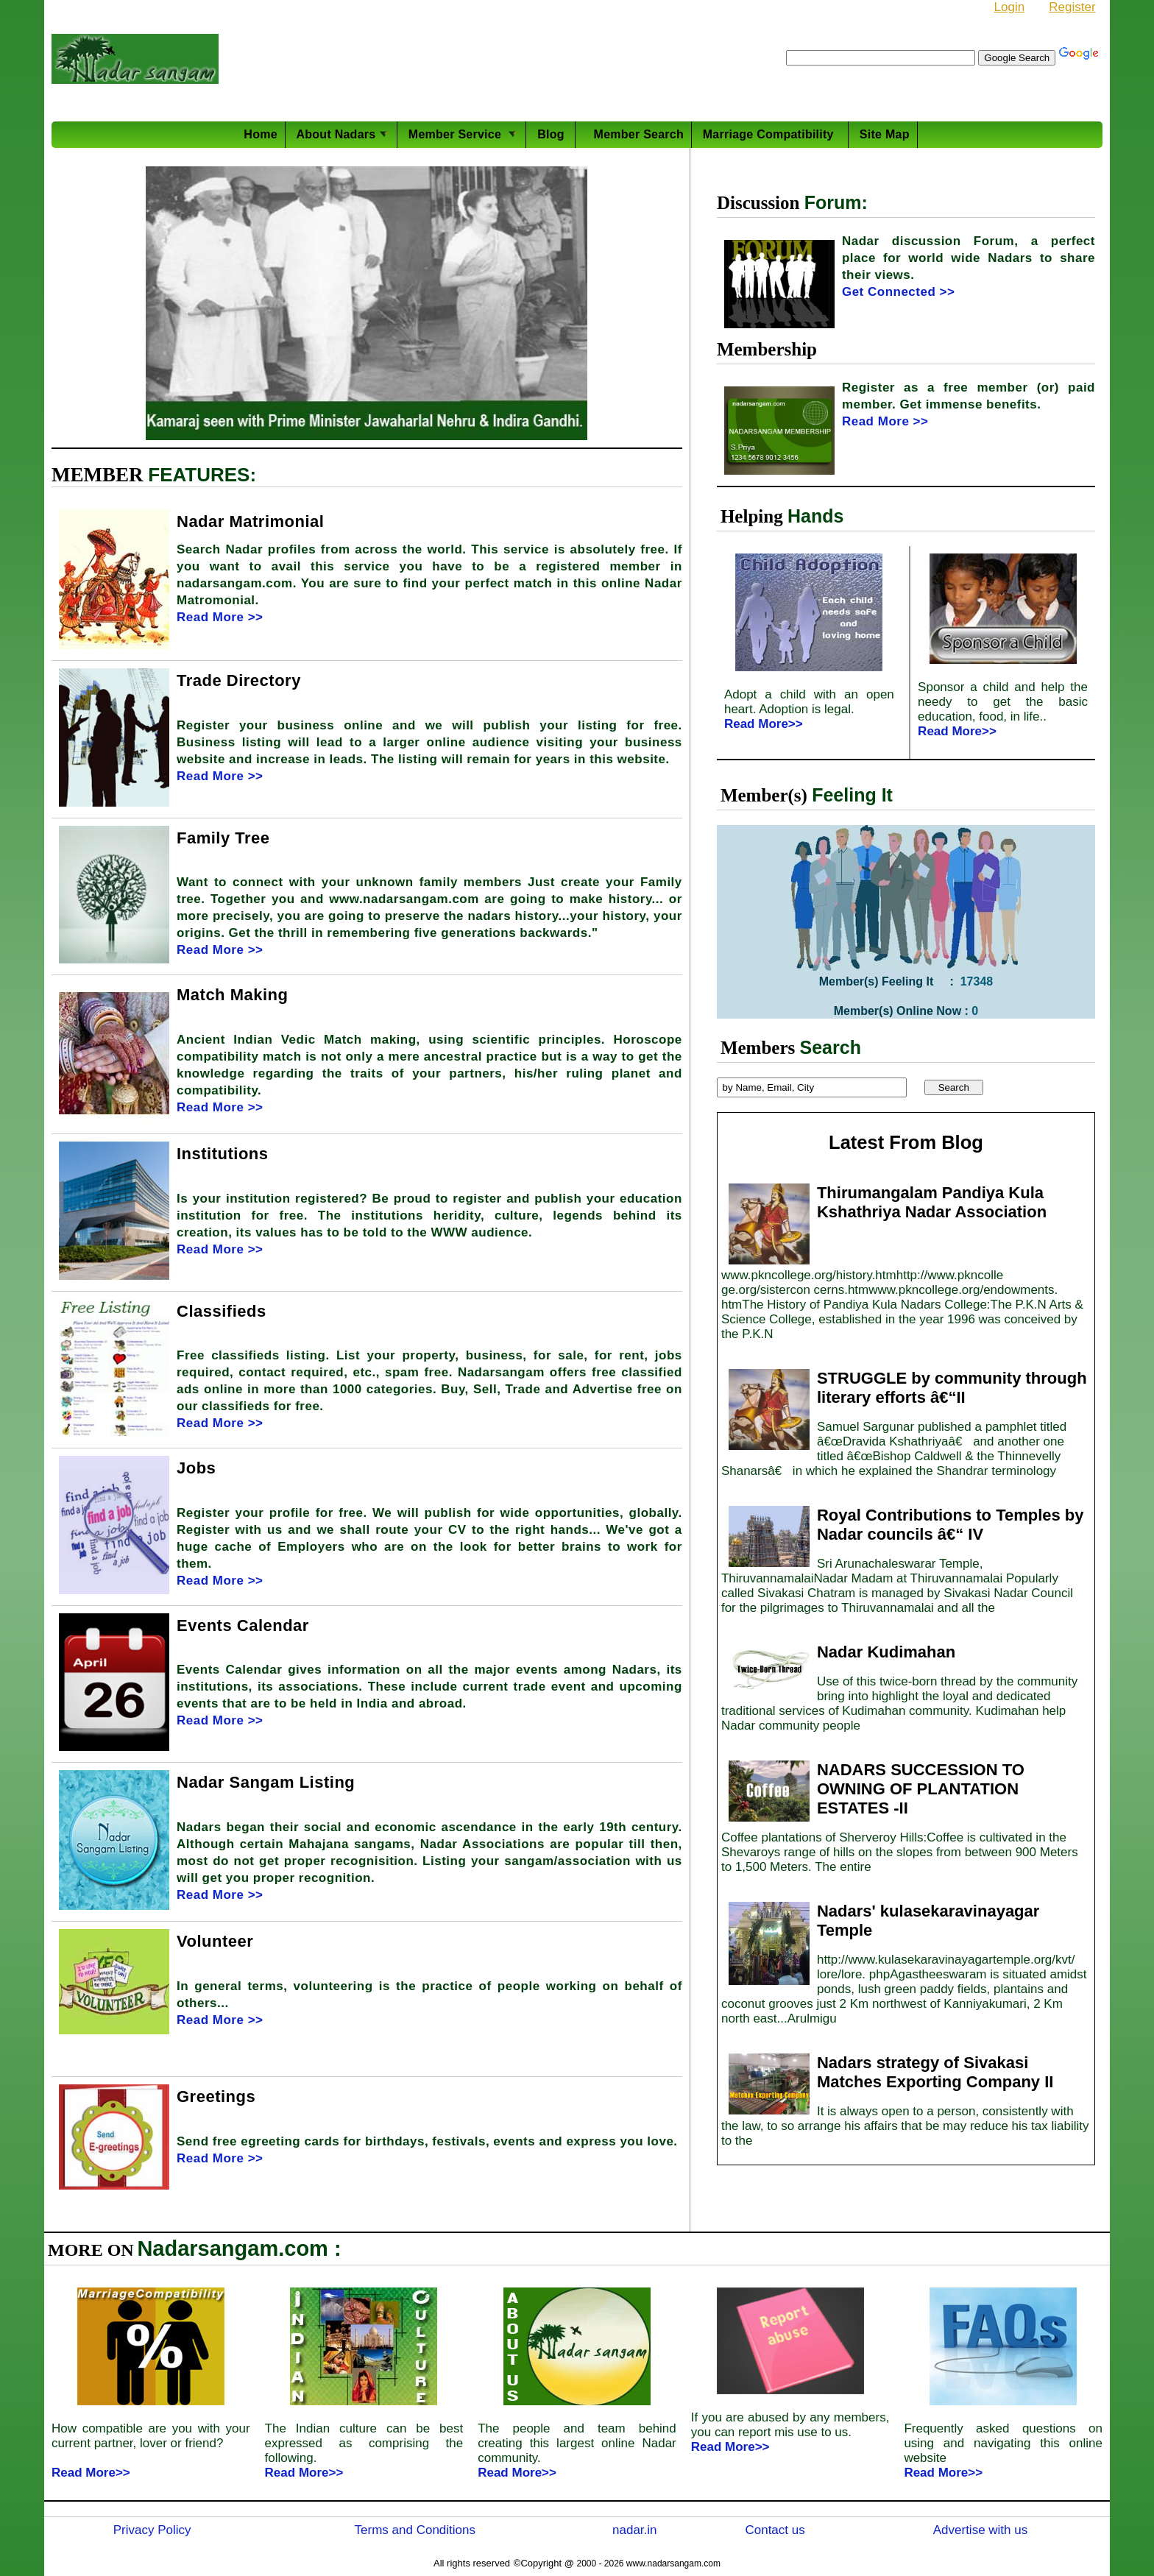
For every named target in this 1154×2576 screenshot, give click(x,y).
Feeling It (852, 795)
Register (1072, 7)
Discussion (760, 203)
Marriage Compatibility (771, 134)
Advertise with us (980, 2530)
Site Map (885, 134)
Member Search (635, 134)
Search (830, 1047)
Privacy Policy (152, 2530)
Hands (815, 516)
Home (260, 134)
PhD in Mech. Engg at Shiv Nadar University (556, 83)
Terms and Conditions (415, 2530)
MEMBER (100, 475)
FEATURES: (202, 475)
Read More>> (763, 724)
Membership (767, 349)
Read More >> (220, 617)
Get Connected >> (898, 292)
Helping (754, 516)
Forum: (836, 202)
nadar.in (634, 2530)
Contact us (774, 2530)
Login (1009, 7)
